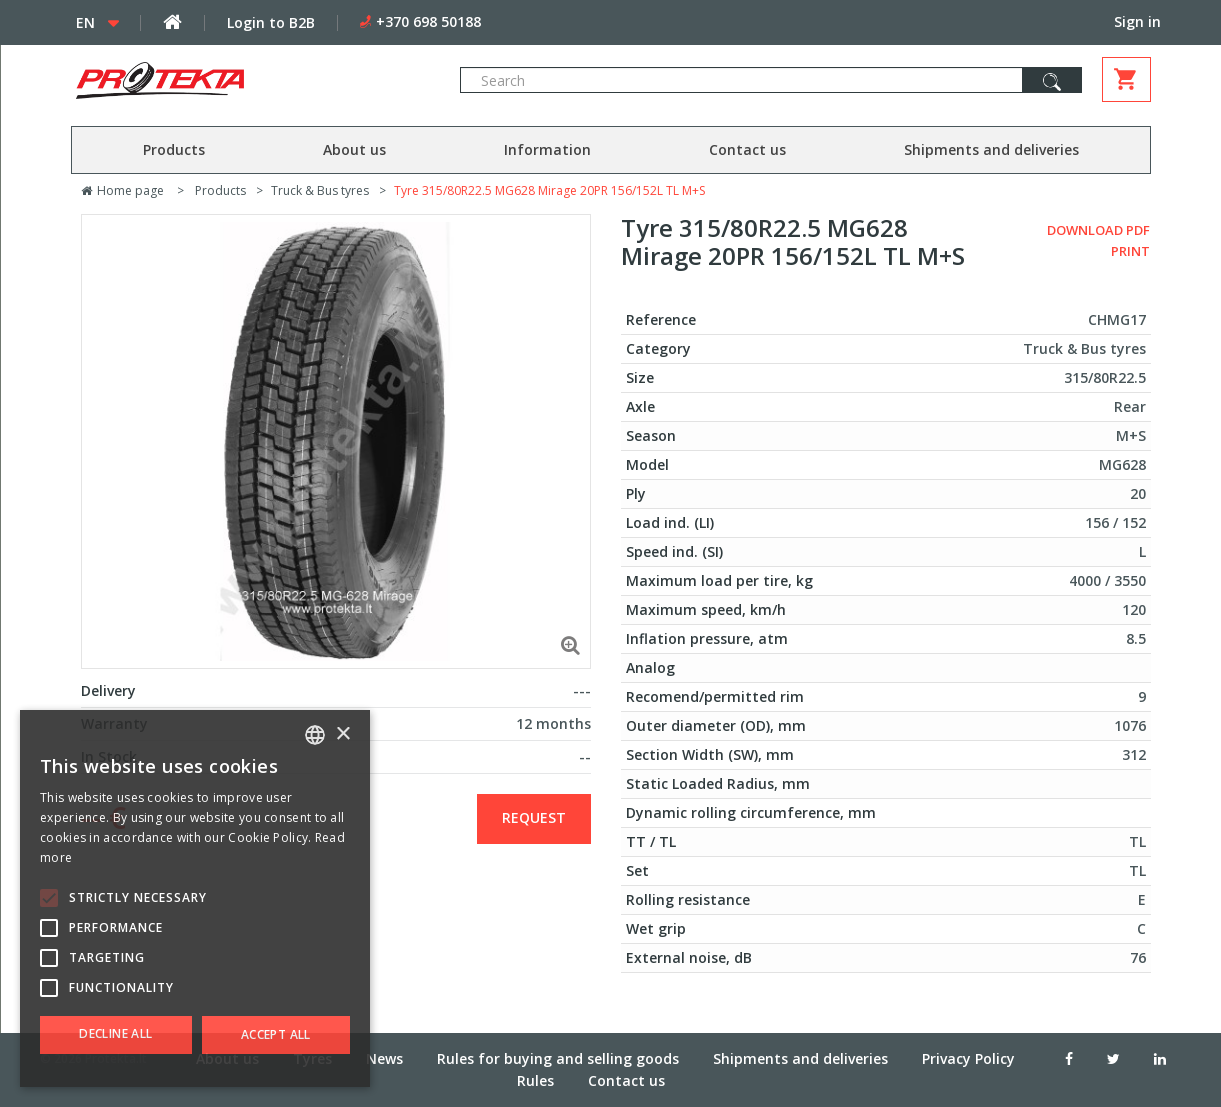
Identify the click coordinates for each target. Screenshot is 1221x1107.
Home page (122, 190)
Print (1130, 251)
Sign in (1137, 21)
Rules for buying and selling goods (558, 1058)
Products (174, 149)
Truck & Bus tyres (320, 190)
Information (547, 149)
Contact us (747, 149)
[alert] (195, 898)
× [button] (342, 734)
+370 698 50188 (428, 21)
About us (354, 149)
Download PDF (1098, 230)
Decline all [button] (115, 1033)
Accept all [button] (276, 1034)
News (384, 1058)
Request (534, 817)
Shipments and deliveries (991, 149)
